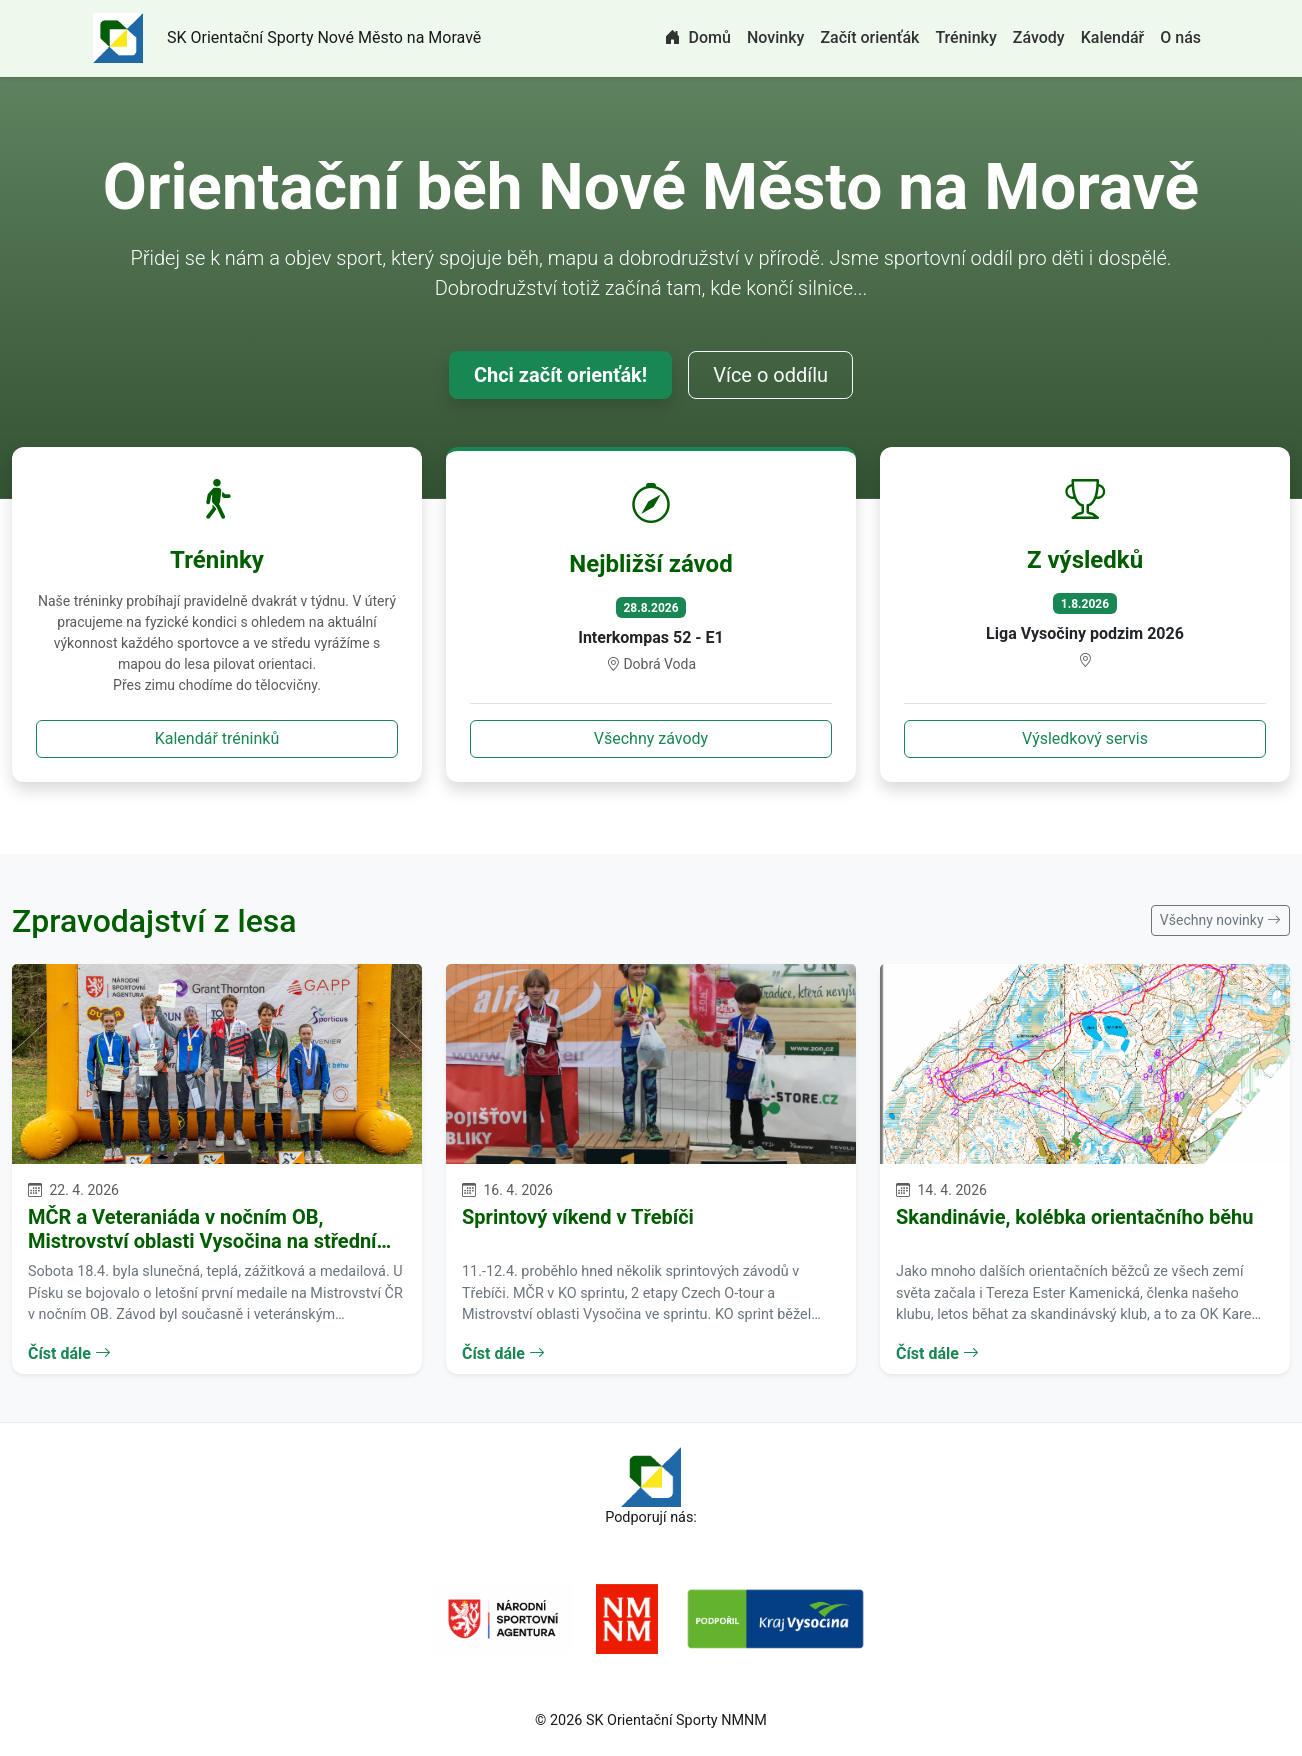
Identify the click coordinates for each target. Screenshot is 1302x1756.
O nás (1180, 37)
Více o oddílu (770, 375)
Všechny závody (651, 738)
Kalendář (1113, 37)
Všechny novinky (1220, 920)
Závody (1039, 37)
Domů (698, 37)
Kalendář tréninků (217, 738)
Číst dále (69, 1353)
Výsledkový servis (1085, 738)
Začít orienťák (869, 37)
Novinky (775, 37)
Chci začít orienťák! (560, 375)
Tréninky (965, 37)
